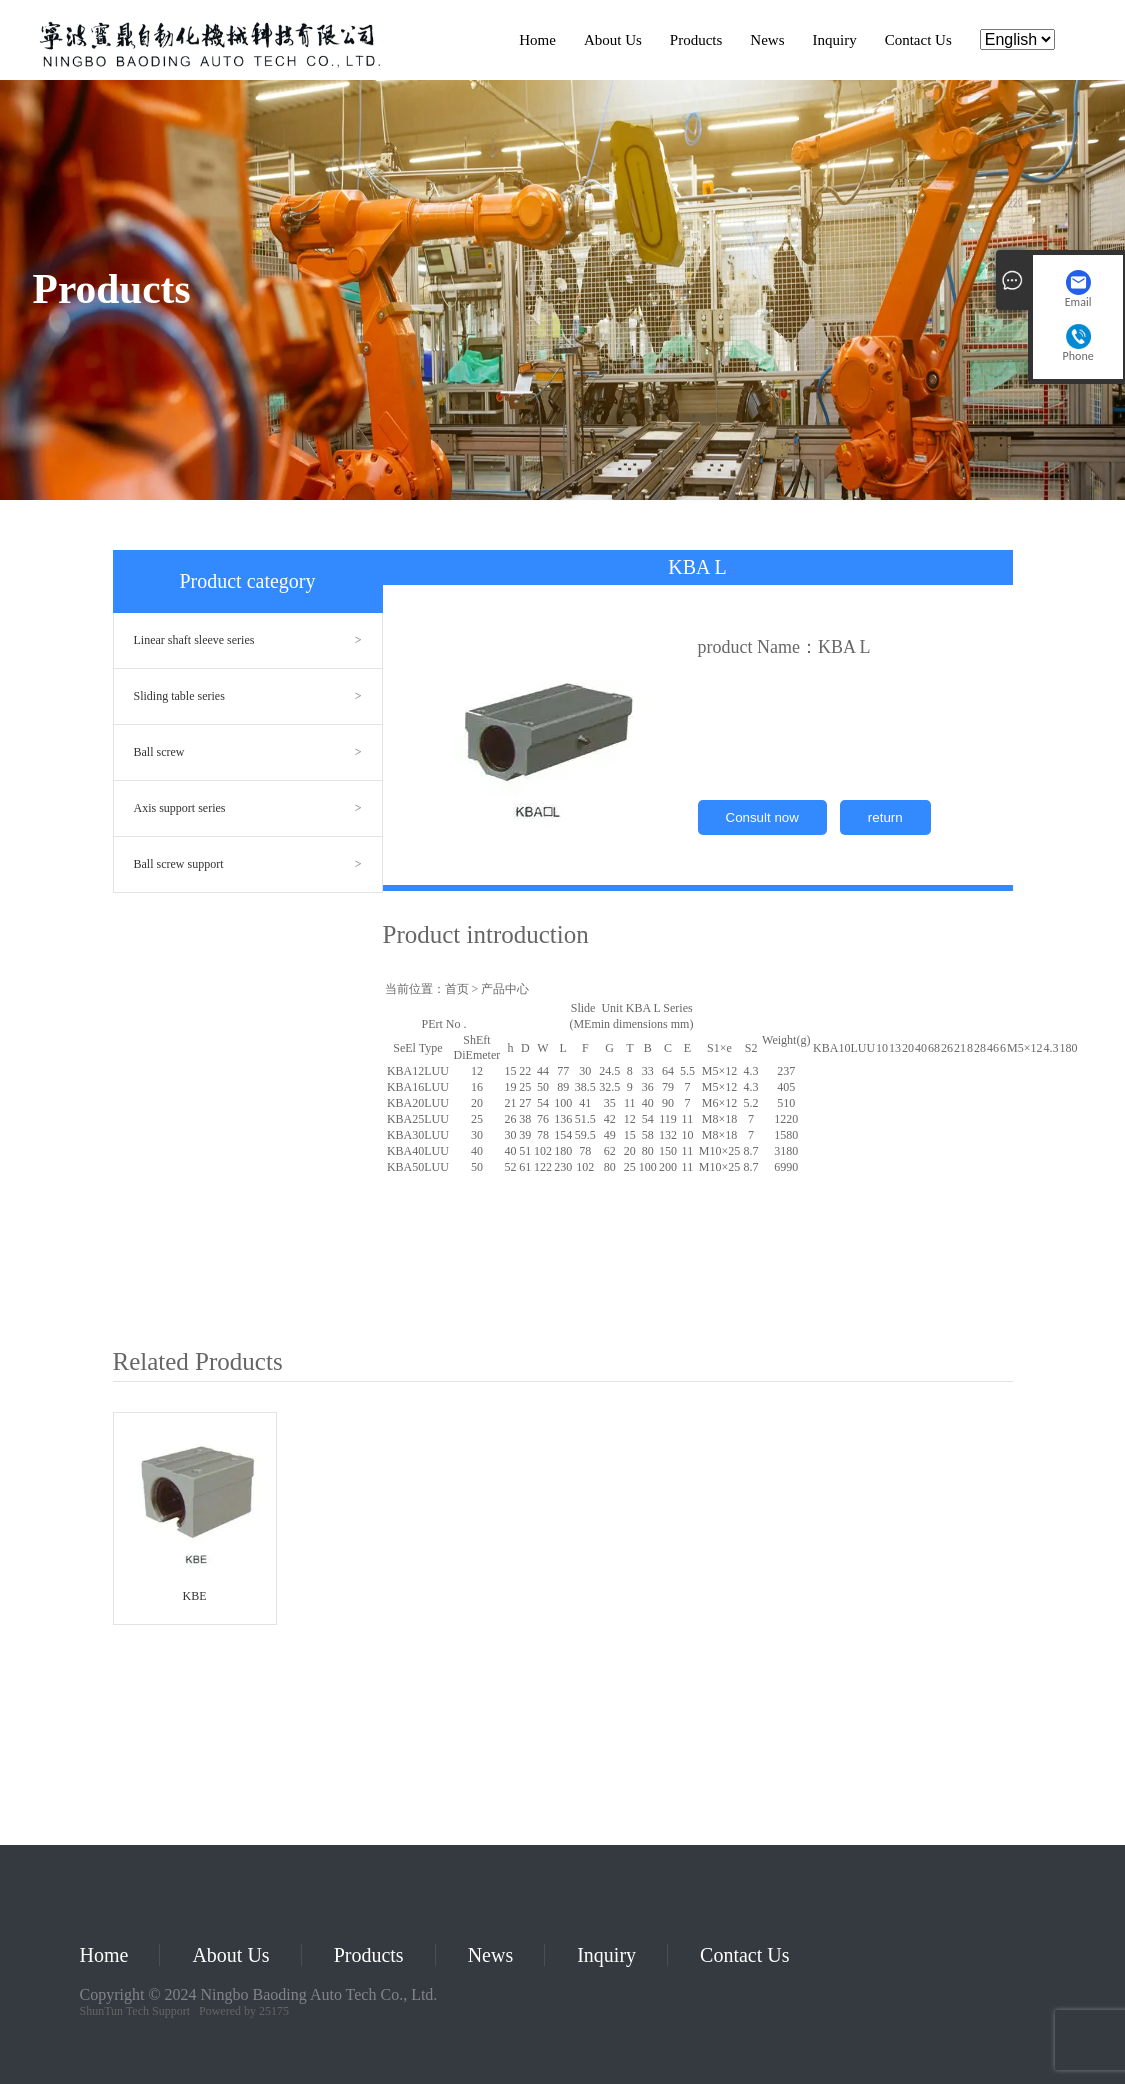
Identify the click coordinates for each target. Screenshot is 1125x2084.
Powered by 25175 (244, 2011)
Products (696, 40)
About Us (613, 40)
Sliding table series (179, 696)
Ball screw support (179, 864)
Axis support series (180, 808)
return (885, 817)
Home (537, 40)
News (767, 40)
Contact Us (918, 40)
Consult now (762, 817)
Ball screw (159, 752)
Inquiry (835, 40)
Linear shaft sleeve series (194, 640)
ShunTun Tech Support (135, 2011)
